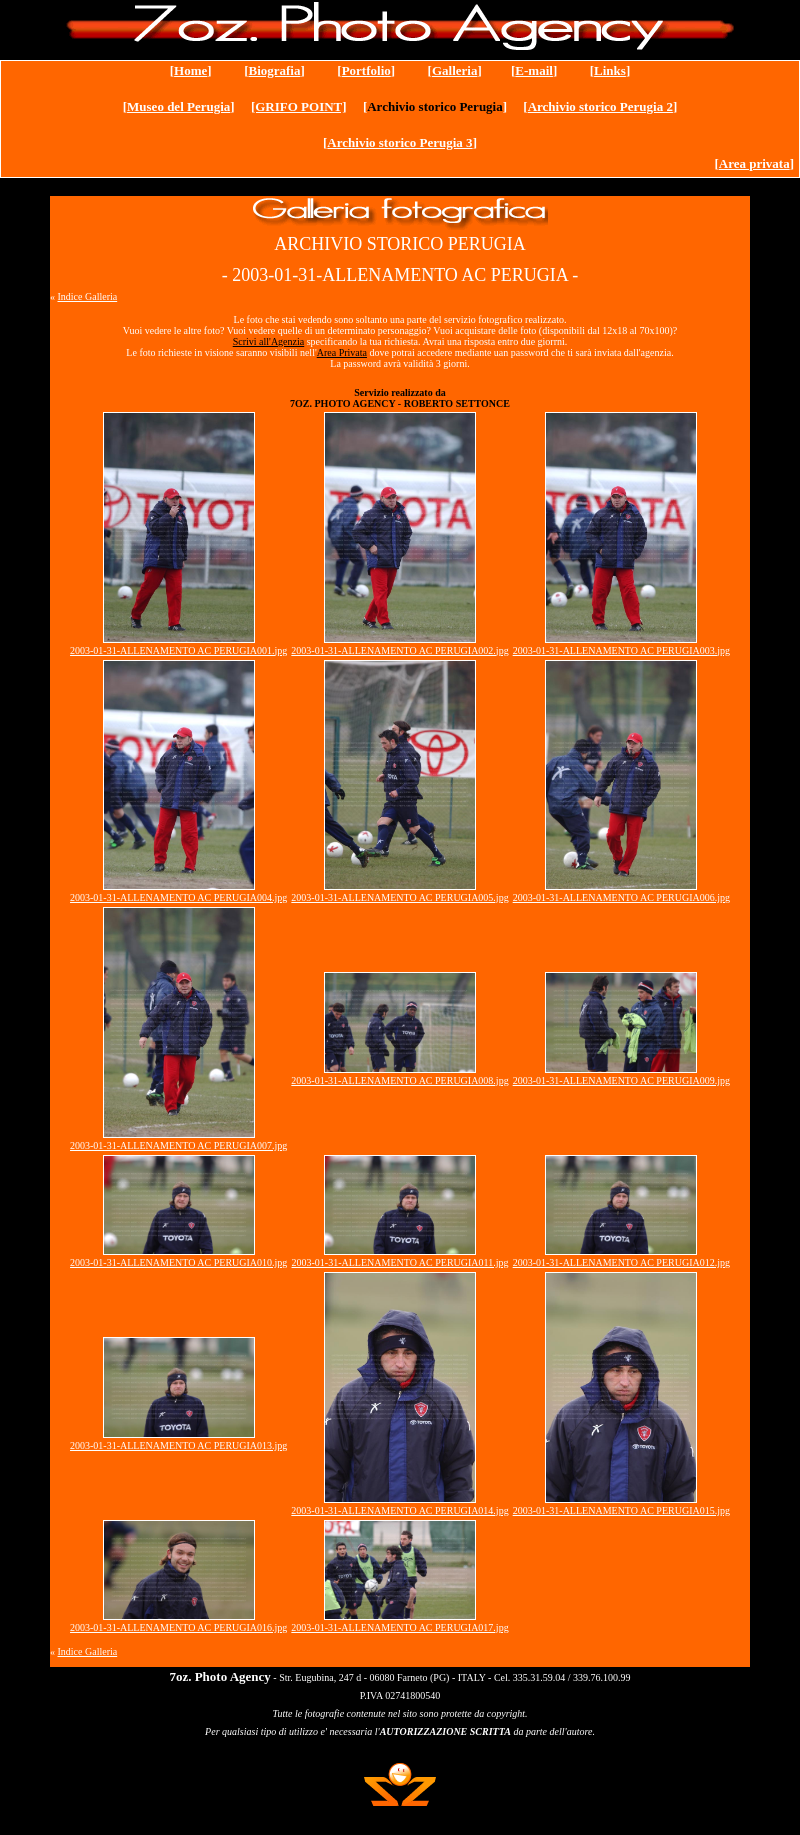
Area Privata (342, 352)
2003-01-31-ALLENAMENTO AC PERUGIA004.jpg (178, 897)
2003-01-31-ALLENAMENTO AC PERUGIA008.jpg (399, 1080)
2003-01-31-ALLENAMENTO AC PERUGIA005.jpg (399, 897)
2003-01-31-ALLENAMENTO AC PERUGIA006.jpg (621, 897)
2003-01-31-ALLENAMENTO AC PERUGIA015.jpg (621, 1510)
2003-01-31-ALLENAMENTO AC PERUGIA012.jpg (621, 1262)
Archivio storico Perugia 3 (399, 142)
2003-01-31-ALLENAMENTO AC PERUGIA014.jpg (399, 1510)
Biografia (274, 70)
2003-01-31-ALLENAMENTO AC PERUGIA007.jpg (178, 1145)
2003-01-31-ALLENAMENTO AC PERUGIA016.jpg (178, 1627)
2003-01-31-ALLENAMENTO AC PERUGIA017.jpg (399, 1627)
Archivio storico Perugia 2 (600, 106)
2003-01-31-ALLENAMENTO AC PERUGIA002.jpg (399, 650)
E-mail (534, 70)
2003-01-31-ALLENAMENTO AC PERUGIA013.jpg (178, 1445)
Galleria (455, 70)
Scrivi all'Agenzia (269, 341)
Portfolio (366, 70)
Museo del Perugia (178, 106)
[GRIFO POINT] (299, 106)
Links (610, 70)
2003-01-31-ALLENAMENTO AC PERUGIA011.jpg (400, 1262)
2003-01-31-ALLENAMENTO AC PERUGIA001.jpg (178, 650)
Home (190, 70)
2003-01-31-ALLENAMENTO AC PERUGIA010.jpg (178, 1262)
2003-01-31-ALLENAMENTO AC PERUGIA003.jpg (621, 650)
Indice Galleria (88, 296)
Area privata (754, 163)
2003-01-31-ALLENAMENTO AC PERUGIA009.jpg (621, 1080)
